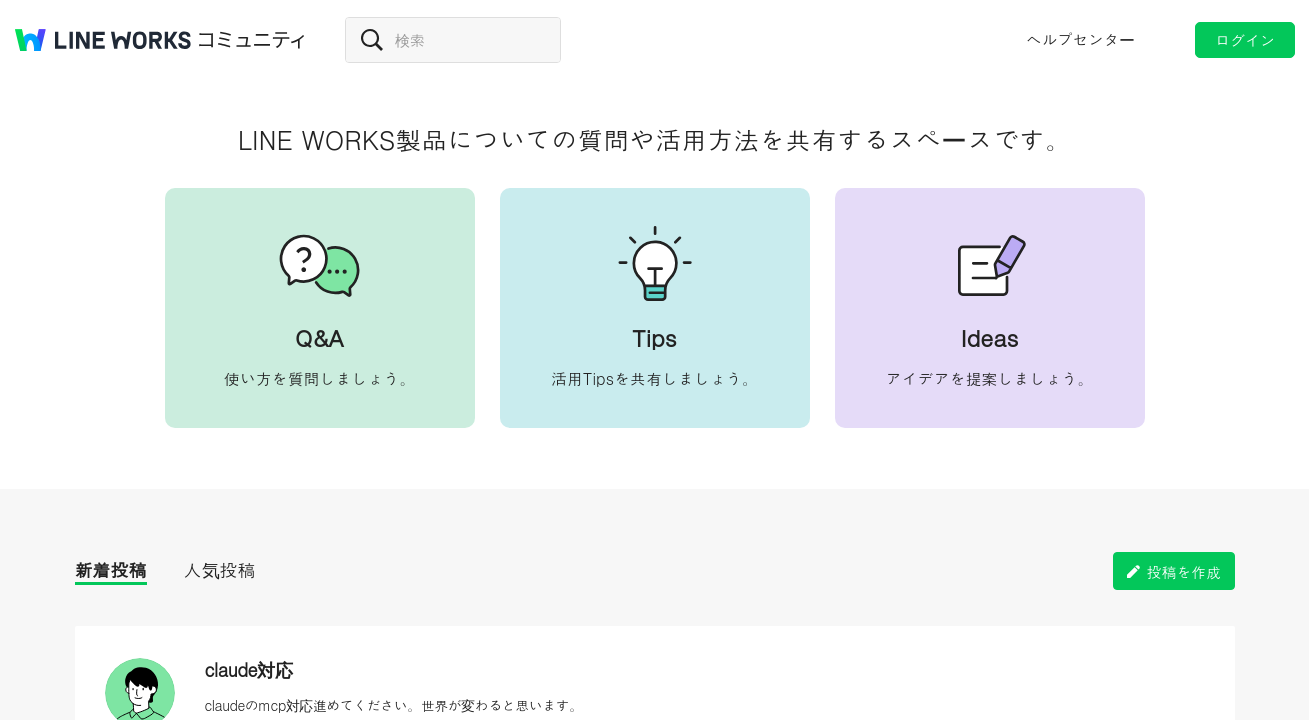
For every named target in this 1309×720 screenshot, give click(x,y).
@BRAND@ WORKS (103, 40)
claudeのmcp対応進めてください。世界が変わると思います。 (394, 705)
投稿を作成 (1184, 571)
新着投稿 (111, 569)
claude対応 (249, 669)
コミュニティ (252, 40)
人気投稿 (220, 569)
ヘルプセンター (1080, 39)
